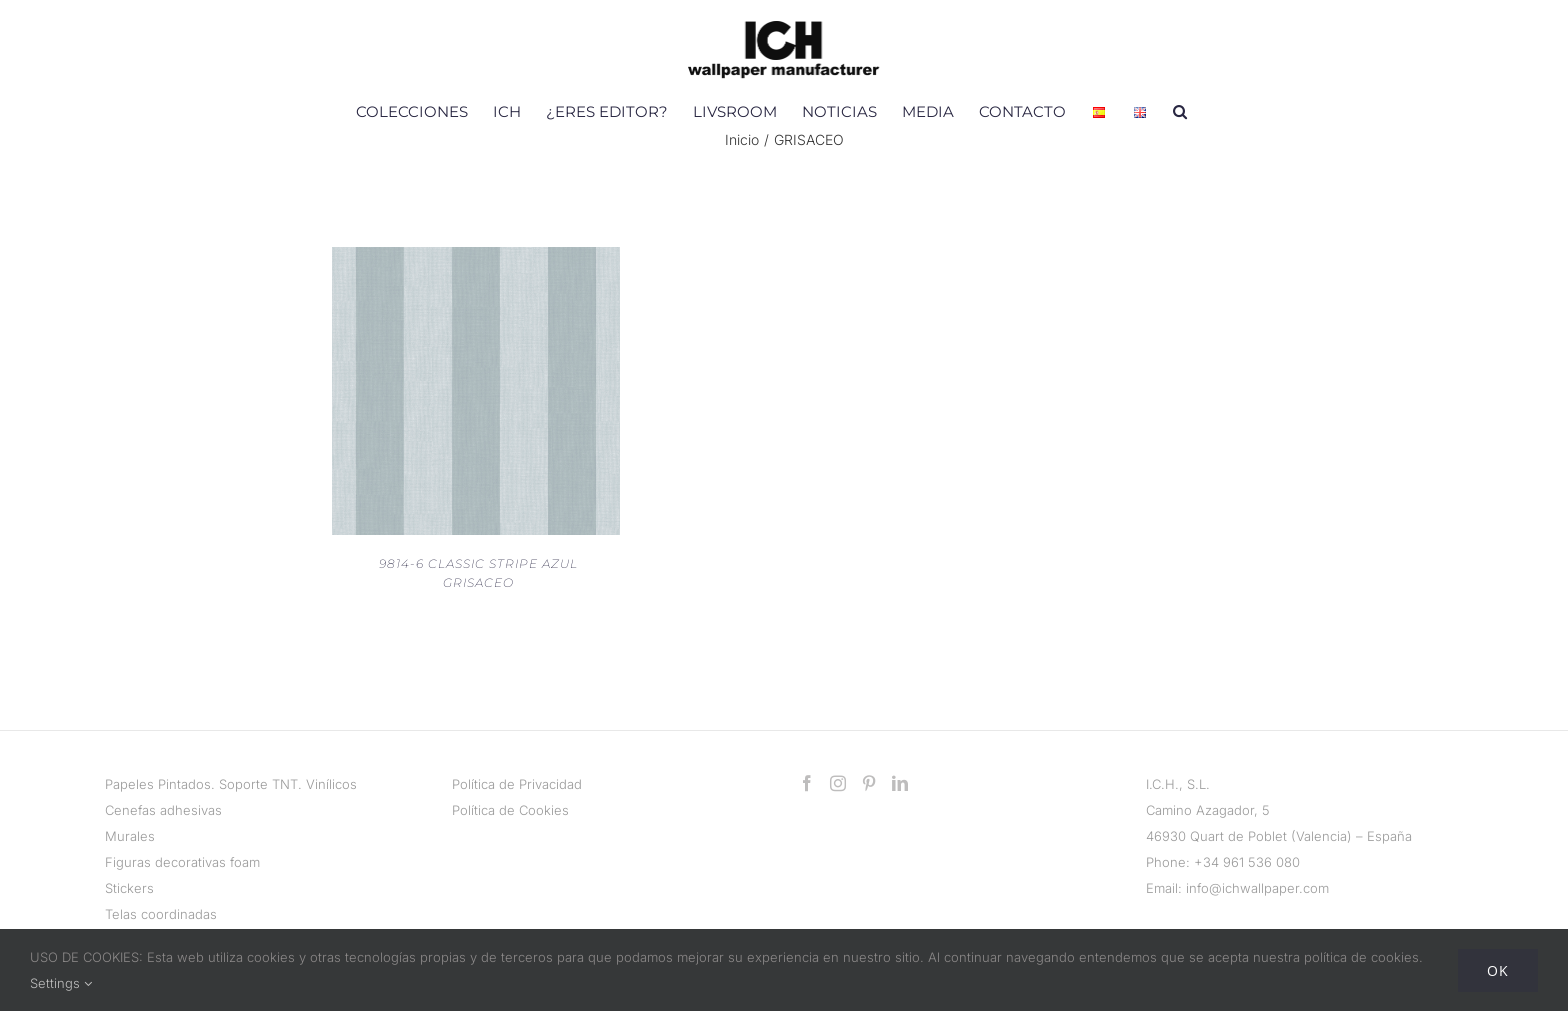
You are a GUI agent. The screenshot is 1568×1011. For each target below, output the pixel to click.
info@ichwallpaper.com (1257, 888)
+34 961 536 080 (1247, 862)
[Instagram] (838, 783)
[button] (1180, 111)
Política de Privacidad (517, 784)
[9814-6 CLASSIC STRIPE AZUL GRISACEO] (476, 260)
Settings (61, 983)
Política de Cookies (510, 810)
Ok (1498, 970)
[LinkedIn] (900, 783)
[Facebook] (807, 783)
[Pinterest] (869, 783)
